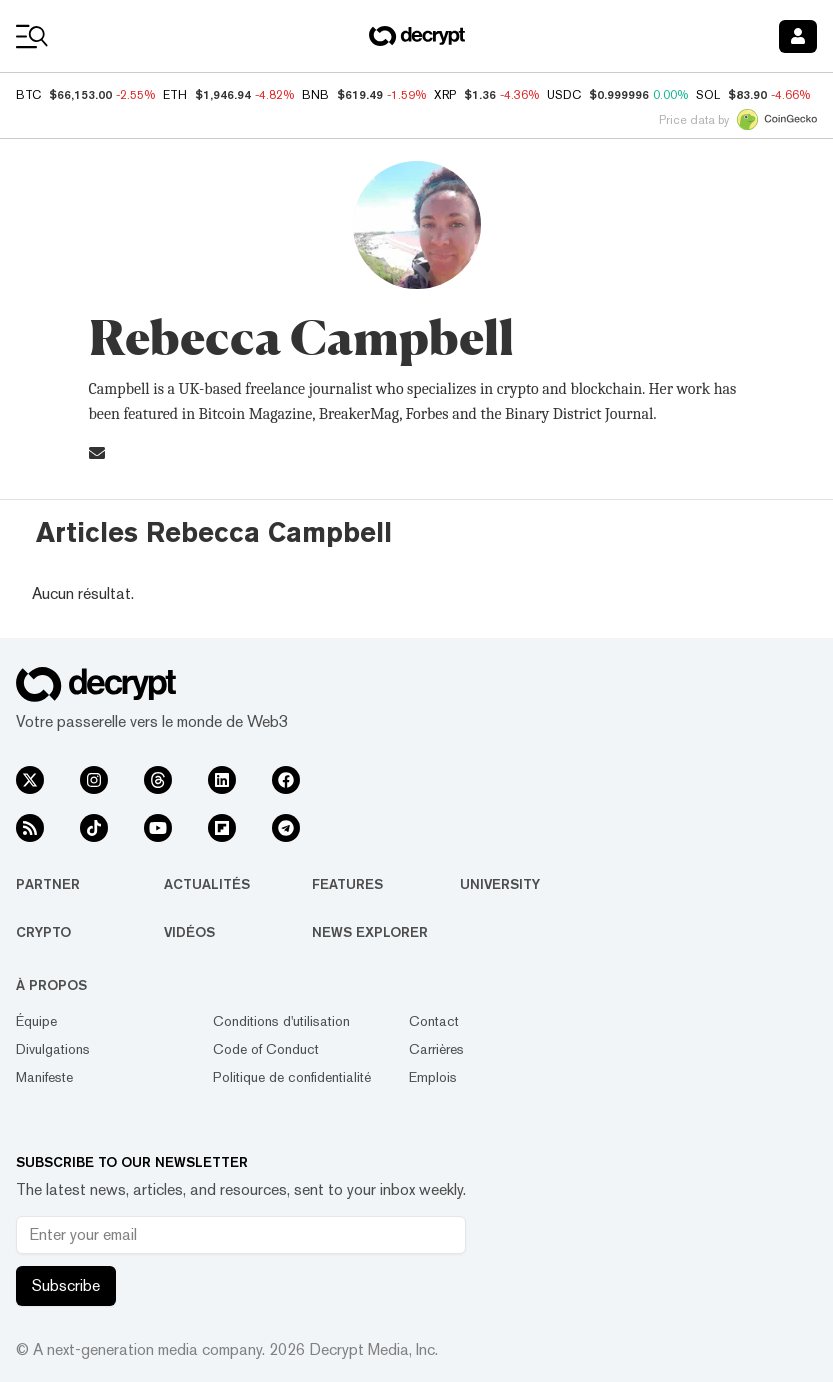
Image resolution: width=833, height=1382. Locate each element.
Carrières (436, 1049)
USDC (564, 95)
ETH (175, 95)
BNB (315, 95)
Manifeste (44, 1077)
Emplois (433, 1077)
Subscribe (66, 1285)
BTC (28, 95)
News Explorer (370, 932)
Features (347, 884)
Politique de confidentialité (292, 1077)
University (500, 884)
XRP (445, 95)
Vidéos (189, 932)
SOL (708, 95)
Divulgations (53, 1049)
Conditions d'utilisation (281, 1021)
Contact (434, 1021)
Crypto (43, 932)
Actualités (207, 884)
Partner (48, 884)
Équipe (36, 1021)
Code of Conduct (266, 1049)
